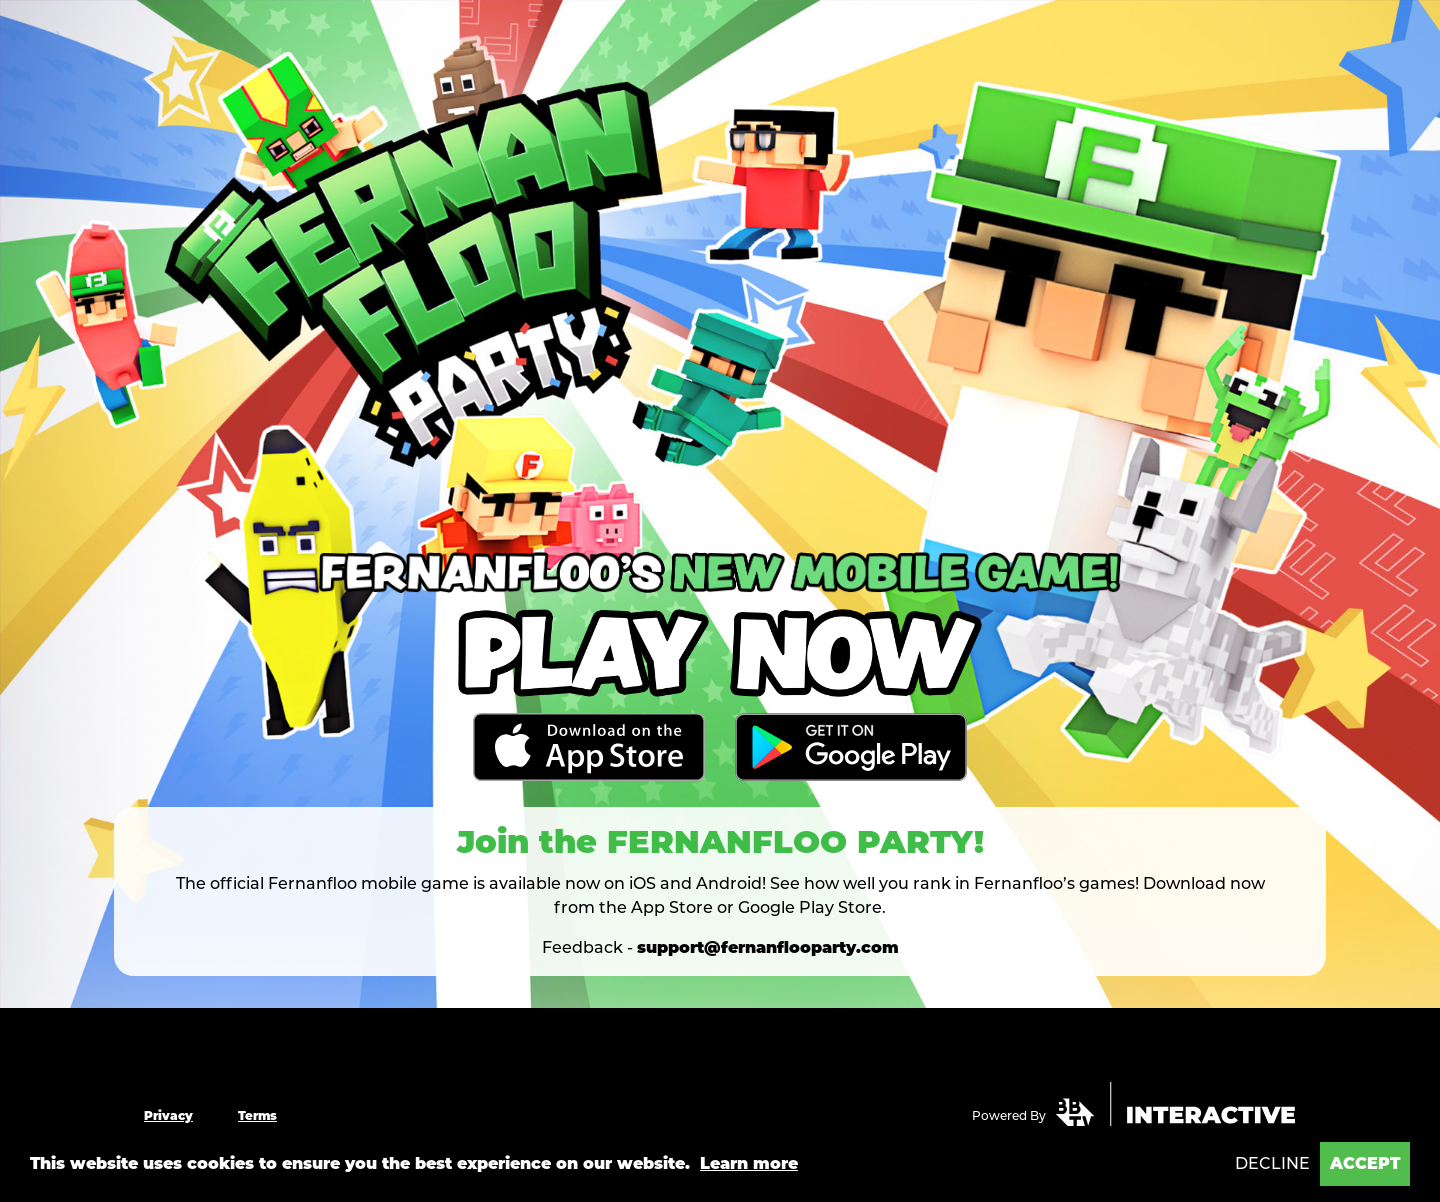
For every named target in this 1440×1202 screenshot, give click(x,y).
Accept (1365, 1163)
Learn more (749, 1163)
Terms (257, 1115)
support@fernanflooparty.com (768, 947)
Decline (1272, 1163)
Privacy (168, 1115)
